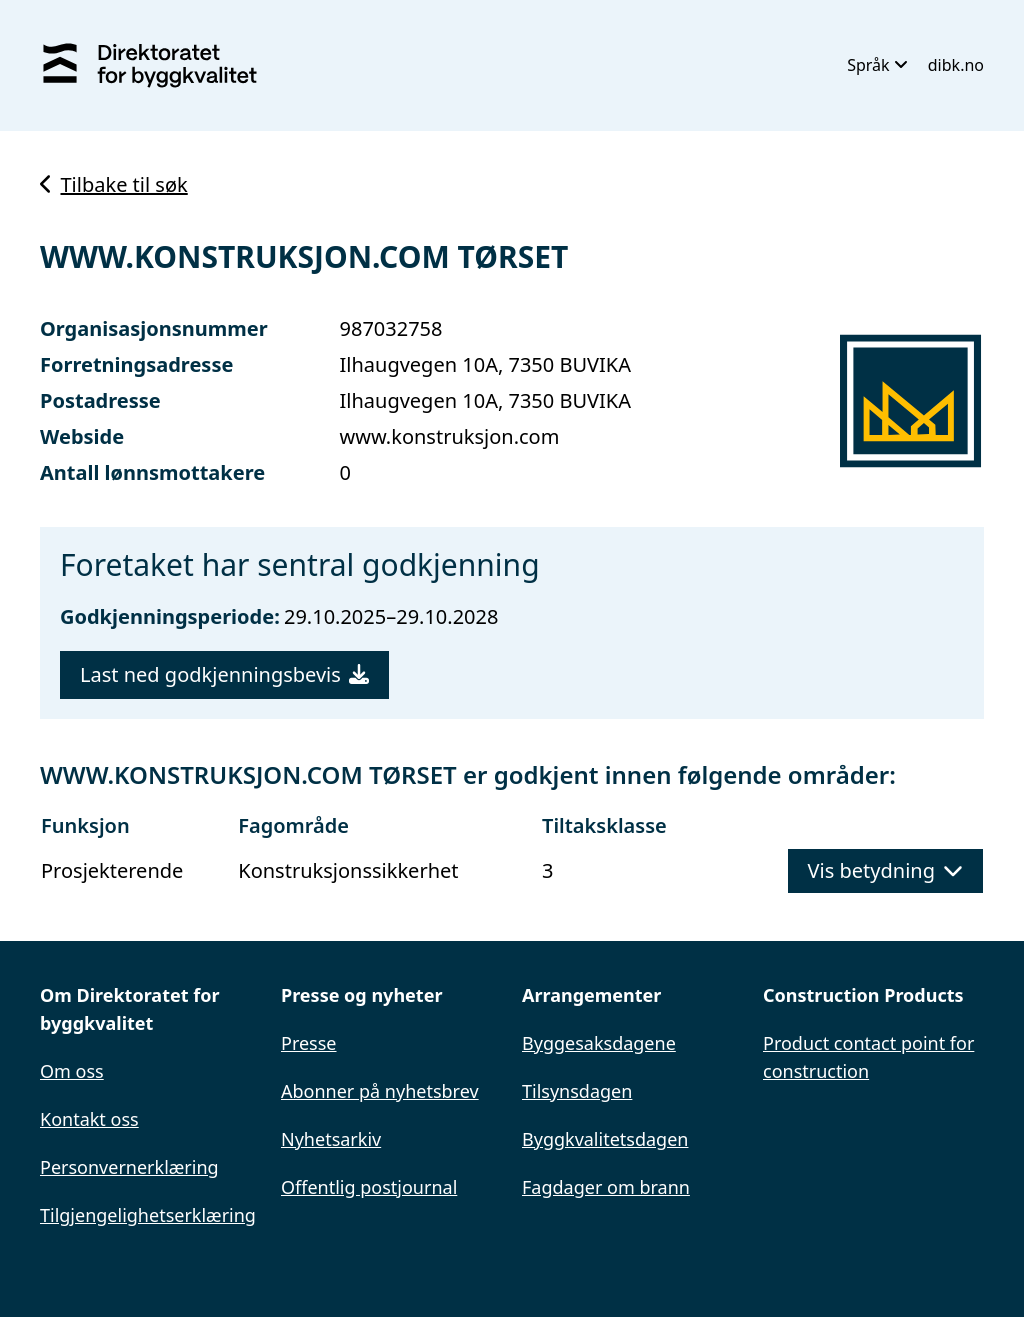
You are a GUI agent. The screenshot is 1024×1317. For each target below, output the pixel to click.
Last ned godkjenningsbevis (224, 674)
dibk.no (956, 65)
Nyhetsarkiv (331, 1139)
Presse (309, 1043)
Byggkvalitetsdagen (605, 1139)
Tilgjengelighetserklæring (148, 1215)
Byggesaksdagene (599, 1043)
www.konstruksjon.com (450, 436)
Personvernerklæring (129, 1167)
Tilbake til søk (114, 184)
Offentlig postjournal (369, 1187)
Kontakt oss (89, 1119)
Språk (877, 65)
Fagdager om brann (606, 1187)
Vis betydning (885, 870)
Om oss (72, 1071)
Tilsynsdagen (577, 1091)
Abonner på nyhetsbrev (380, 1091)
